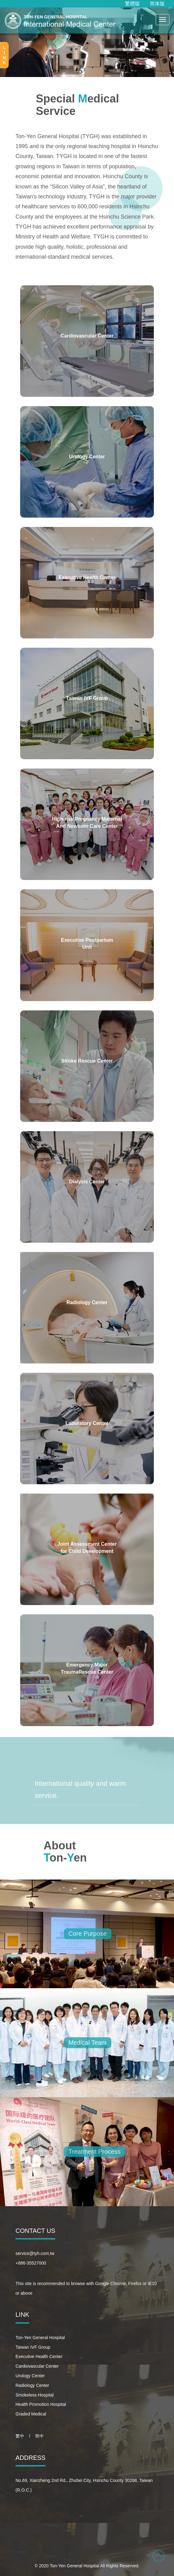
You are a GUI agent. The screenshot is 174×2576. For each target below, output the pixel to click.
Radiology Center (86, 1302)
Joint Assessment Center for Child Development (87, 1547)
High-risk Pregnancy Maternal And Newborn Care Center (87, 822)
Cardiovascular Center (87, 335)
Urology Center (87, 456)
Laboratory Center (87, 1423)
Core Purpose (88, 1933)
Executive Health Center (87, 577)
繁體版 (132, 3)
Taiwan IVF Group (87, 698)
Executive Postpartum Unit (87, 943)
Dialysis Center (87, 1181)
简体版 (157, 3)
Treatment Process (95, 2151)
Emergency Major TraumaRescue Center (87, 1668)
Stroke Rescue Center (87, 1061)
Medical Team (88, 2042)
